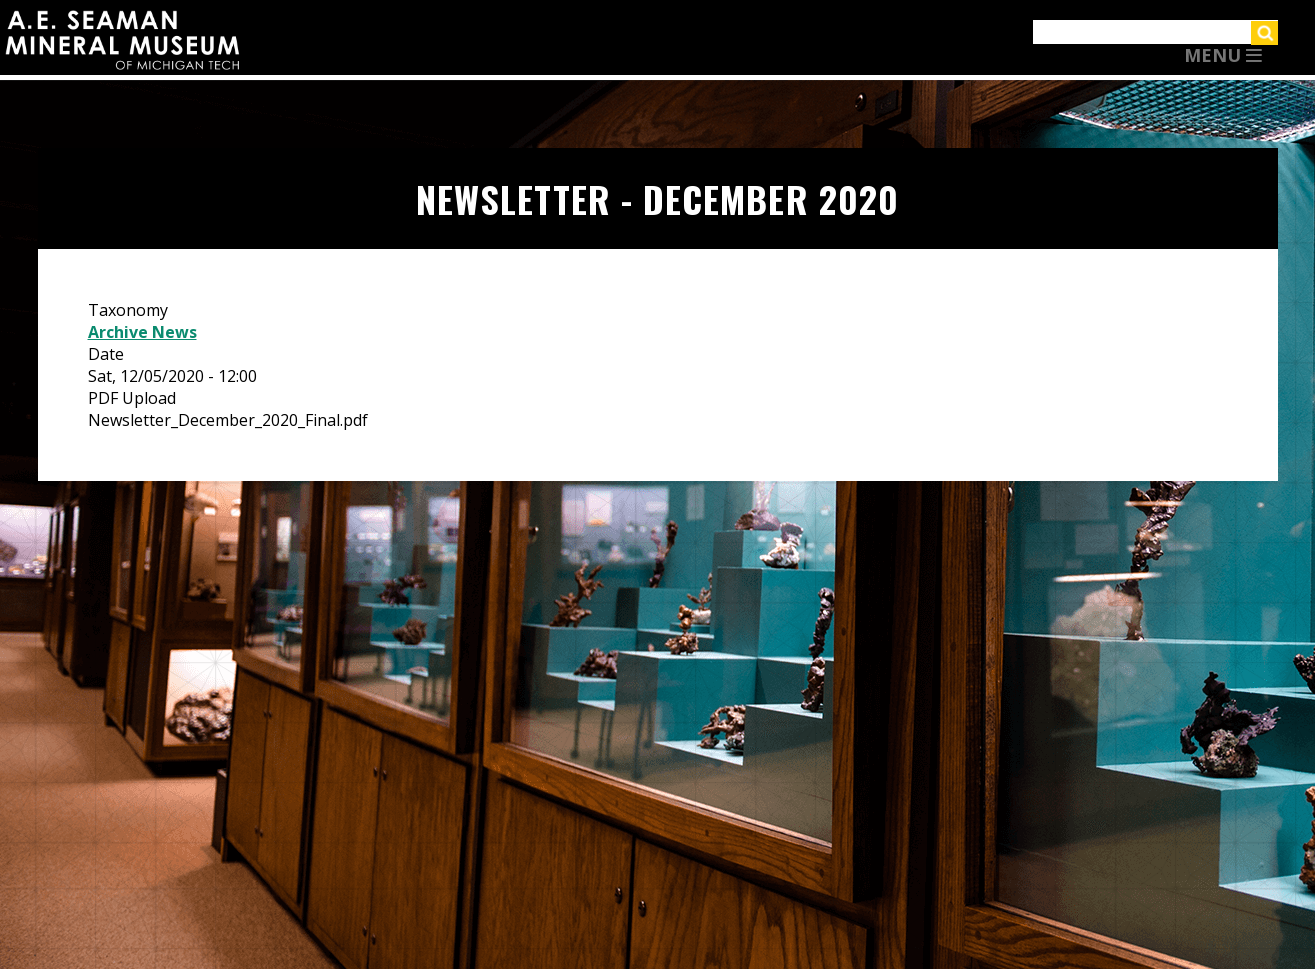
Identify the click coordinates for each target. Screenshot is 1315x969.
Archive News (142, 332)
